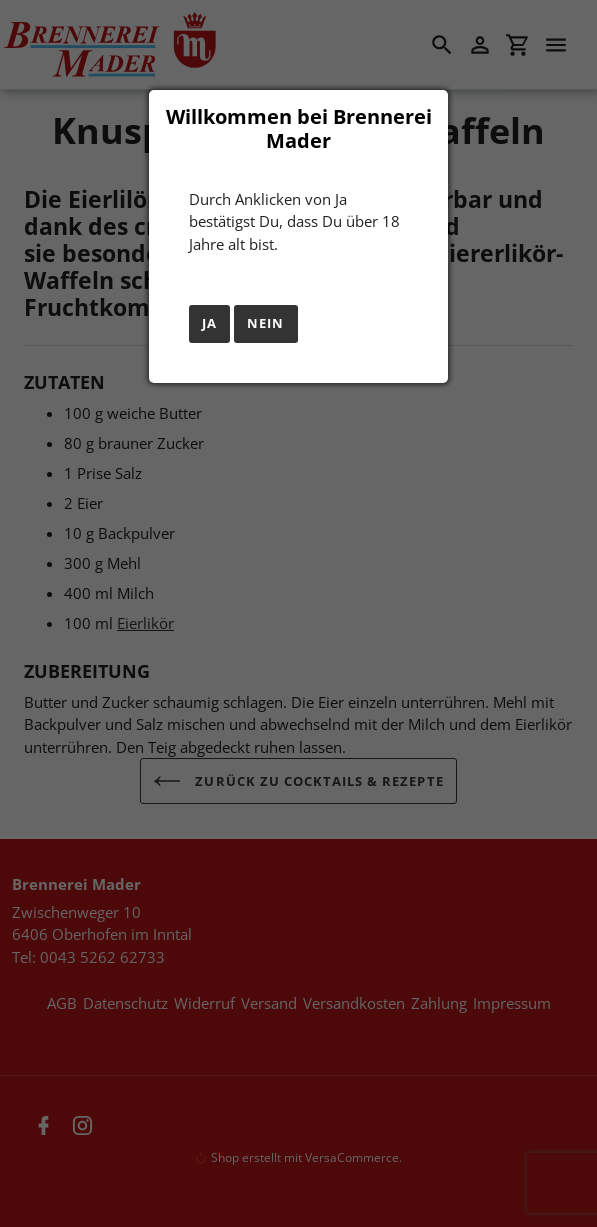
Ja (209, 323)
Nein (265, 323)
